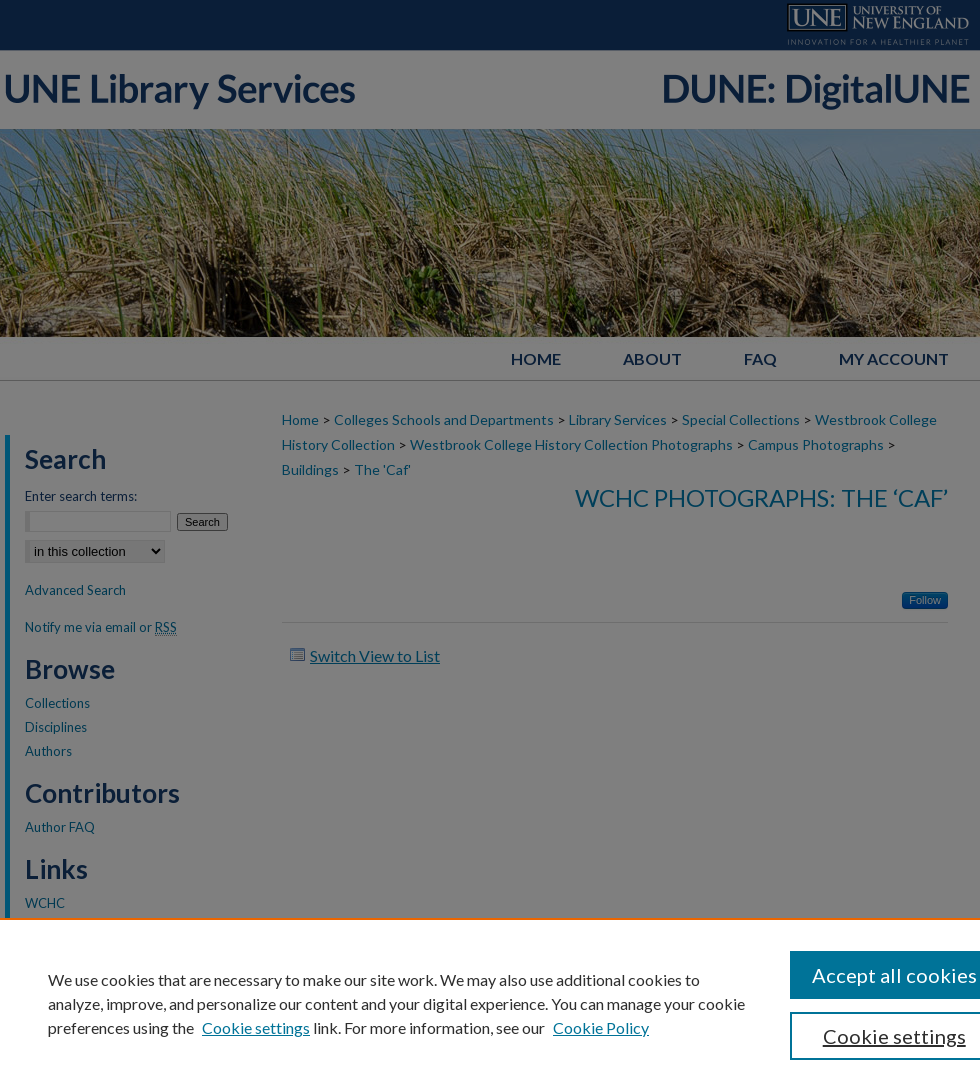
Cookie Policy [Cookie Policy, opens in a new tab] (601, 1027)
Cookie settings (256, 1027)
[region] (490, 1003)
